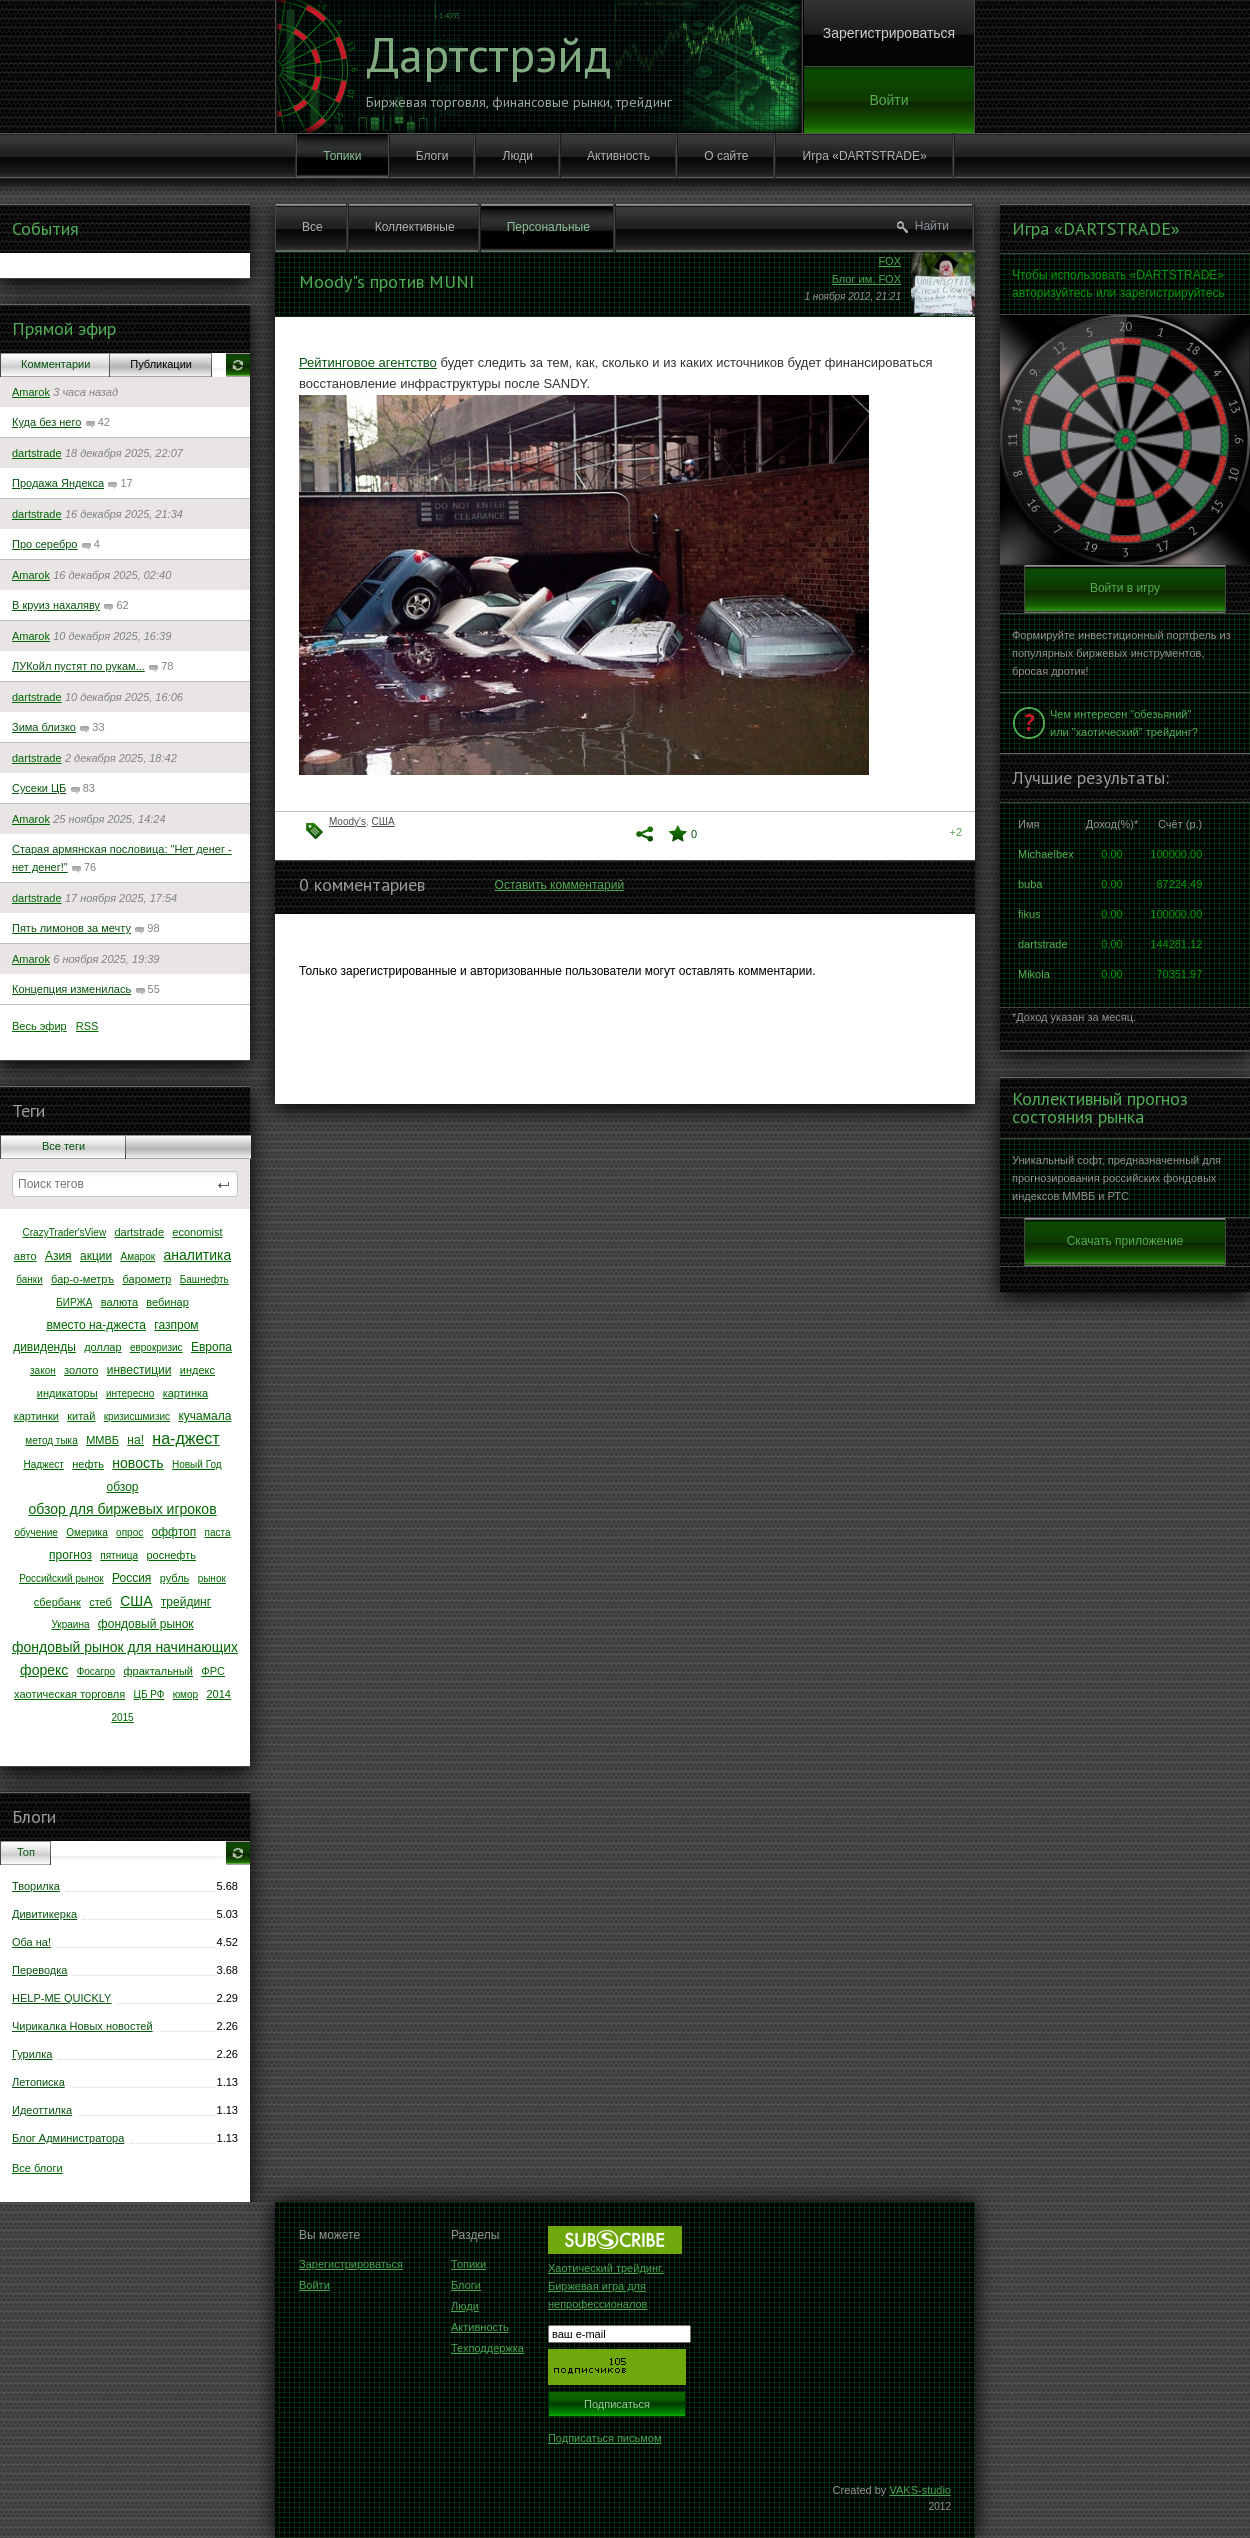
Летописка (38, 2082)
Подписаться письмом (605, 2438)
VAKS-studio (920, 2490)
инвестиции (139, 1370)
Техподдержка (487, 2348)
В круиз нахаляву (56, 605)
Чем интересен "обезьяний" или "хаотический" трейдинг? (1124, 723)
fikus (1029, 914)
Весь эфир (39, 1026)
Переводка (39, 1970)
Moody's (347, 821)
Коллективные (415, 227)
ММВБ (102, 1440)
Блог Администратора (68, 2138)
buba (1030, 884)
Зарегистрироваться (889, 33)
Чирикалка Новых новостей (82, 2026)
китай (81, 1416)
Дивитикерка (44, 1914)
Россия (131, 1578)
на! (135, 1440)
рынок (212, 1578)
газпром (176, 1325)
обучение (36, 1532)
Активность (618, 156)
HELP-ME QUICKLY (61, 1998)
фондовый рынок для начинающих (125, 1647)
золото (81, 1370)
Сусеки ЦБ (39, 788)
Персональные (548, 227)
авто (25, 1256)
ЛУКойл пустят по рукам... (78, 666)
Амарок (138, 1256)
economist (197, 1232)
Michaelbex (1046, 854)
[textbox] (125, 1184)
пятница (119, 1555)
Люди (518, 156)
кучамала (204, 1416)
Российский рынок (61, 1578)
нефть (88, 1464)
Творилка (36, 1886)
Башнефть (204, 1279)
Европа (211, 1347)
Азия (58, 1256)
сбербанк (57, 1602)
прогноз (70, 1555)
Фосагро (96, 1671)
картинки (36, 1416)
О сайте (726, 156)
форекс (44, 1670)
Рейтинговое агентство (368, 362)
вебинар (167, 1302)
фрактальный (158, 1671)
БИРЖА (74, 1302)
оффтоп (174, 1532)
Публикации (161, 364)
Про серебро (44, 544)
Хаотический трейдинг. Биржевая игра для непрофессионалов (606, 2286)
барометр (147, 1279)
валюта (119, 1302)
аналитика (197, 1255)
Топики (342, 156)
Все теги (63, 1146)
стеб (100, 1602)
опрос (129, 1532)
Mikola (1034, 974)
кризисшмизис (137, 1416)
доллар (102, 1347)
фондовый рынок (146, 1624)
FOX (889, 261)
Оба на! (31, 1942)
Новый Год (197, 1464)
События (45, 228)
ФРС (213, 1671)
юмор (185, 1694)
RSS (87, 1026)
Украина (70, 1624)
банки (29, 1279)
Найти (932, 226)
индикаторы (67, 1393)
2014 (218, 1694)
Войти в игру (1125, 588)
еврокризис (156, 1347)
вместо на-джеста (96, 1325)
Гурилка (32, 2054)
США (136, 1601)
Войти (888, 100)
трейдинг (186, 1602)
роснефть (171, 1555)
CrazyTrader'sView (65, 1232)
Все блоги (37, 2168)
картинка (185, 1393)
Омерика (87, 1532)
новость (137, 1463)
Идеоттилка (42, 2110)
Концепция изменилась (71, 989)
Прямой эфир (64, 328)
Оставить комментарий (560, 885)
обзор (123, 1487)
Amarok (31, 392)
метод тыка (51, 1440)
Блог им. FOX (866, 279)
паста (218, 1532)
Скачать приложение (1125, 1241)
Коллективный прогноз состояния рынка (1100, 1108)
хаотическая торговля (69, 1694)
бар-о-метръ (82, 1279)
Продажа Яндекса (58, 483)
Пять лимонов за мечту (71, 928)
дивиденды (44, 1347)
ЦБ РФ (148, 1694)
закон (43, 1370)
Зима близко (44, 727)
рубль (175, 1578)
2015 (122, 1717)
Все (312, 227)
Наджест (43, 1464)
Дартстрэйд (488, 54)
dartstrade (37, 453)
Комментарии (55, 364)
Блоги (432, 156)
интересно (130, 1393)
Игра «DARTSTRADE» (865, 156)
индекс (197, 1370)
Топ (26, 1852)
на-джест (185, 1438)
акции (96, 1256)
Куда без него (46, 422)
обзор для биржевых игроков (122, 1509)
